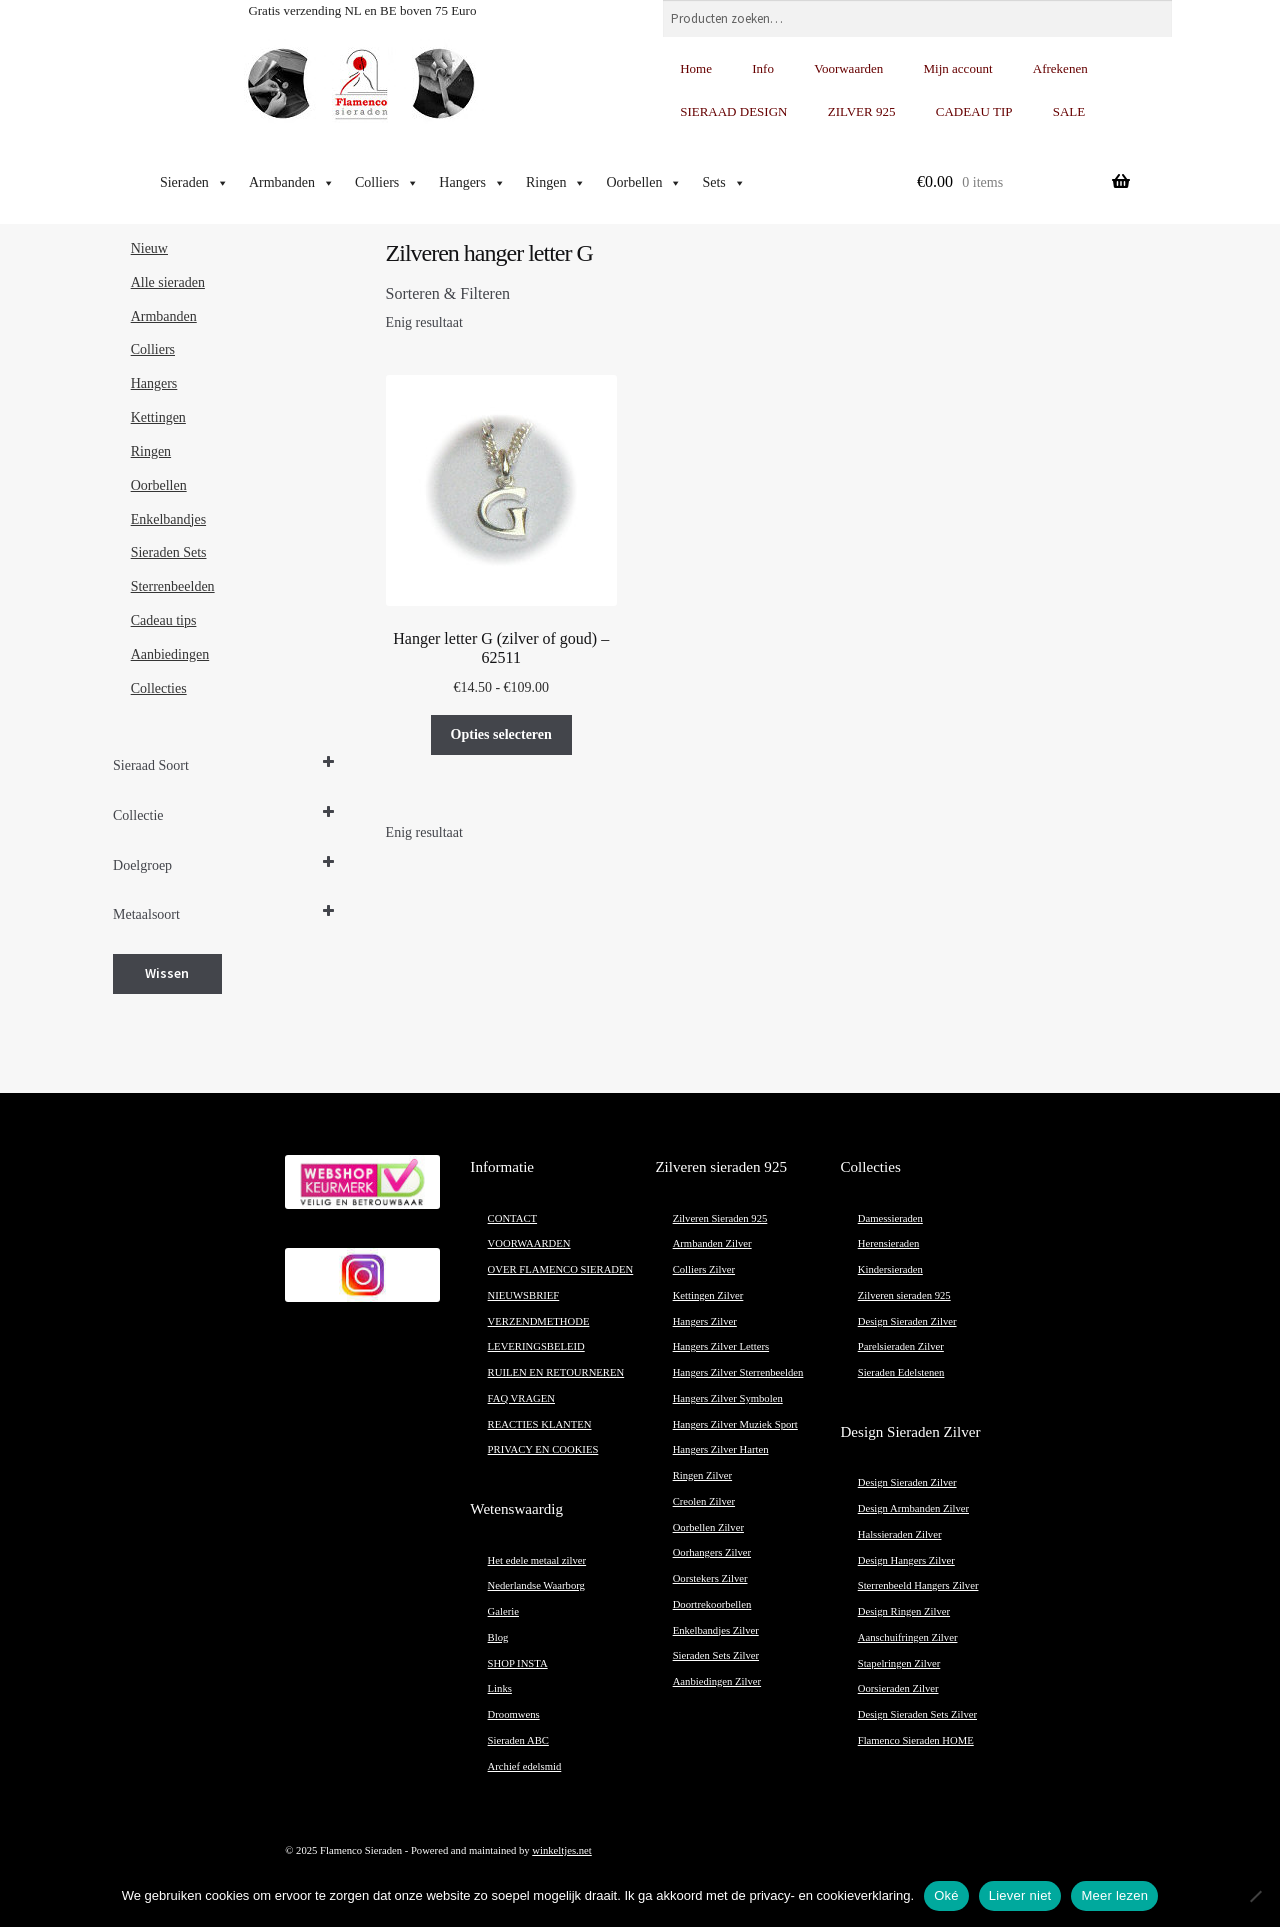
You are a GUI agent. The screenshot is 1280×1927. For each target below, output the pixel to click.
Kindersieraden (890, 1269)
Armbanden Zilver (712, 1243)
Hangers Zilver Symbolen (728, 1398)
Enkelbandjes (168, 519)
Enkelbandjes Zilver (716, 1630)
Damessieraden (890, 1218)
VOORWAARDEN (529, 1243)
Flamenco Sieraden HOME (916, 1740)
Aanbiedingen (170, 654)
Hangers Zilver (705, 1321)
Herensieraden (889, 1243)
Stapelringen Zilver (899, 1663)
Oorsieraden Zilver (898, 1688)
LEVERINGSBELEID (536, 1346)
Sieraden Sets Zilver (716, 1655)
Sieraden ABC (518, 1740)
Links (500, 1688)
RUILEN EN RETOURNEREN (556, 1372)
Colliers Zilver (704, 1269)
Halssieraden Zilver (900, 1534)
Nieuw (149, 248)
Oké (946, 1895)
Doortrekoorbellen (712, 1604)
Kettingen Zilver (708, 1295)
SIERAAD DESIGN (733, 111)
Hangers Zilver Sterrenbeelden (738, 1372)
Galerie (503, 1611)
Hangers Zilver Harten (721, 1449)
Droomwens (514, 1714)
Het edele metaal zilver (537, 1560)
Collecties (159, 688)
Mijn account (958, 68)
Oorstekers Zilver (710, 1578)
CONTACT (512, 1218)
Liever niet (1020, 1895)
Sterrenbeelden (173, 586)
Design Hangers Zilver (906, 1560)
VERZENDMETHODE (539, 1321)
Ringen (556, 183)
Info (763, 68)
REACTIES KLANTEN (540, 1424)
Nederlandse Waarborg (536, 1585)
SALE (1069, 111)
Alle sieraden (168, 282)
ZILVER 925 (862, 111)
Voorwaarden (848, 68)
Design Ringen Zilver (904, 1611)
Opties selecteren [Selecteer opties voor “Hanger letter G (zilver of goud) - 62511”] (501, 734)
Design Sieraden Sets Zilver (917, 1714)
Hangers (472, 183)
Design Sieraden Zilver (907, 1321)
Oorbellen (644, 183)
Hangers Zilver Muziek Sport (735, 1424)
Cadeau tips (164, 620)
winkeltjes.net (561, 1850)
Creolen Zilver (704, 1501)
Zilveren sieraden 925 (904, 1295)
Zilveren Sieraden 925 (720, 1218)
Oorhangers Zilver (712, 1552)
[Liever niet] (1255, 1896)
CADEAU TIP (974, 111)
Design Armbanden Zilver (913, 1508)
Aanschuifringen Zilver (908, 1637)
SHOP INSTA (518, 1663)
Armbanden (292, 183)
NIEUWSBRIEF (524, 1295)
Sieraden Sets (169, 552)
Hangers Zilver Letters (721, 1346)
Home (696, 68)
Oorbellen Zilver (708, 1527)
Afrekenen (1060, 68)
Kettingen (158, 417)
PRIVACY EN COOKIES (543, 1449)
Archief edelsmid (525, 1766)
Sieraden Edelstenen (901, 1372)
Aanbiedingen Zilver (717, 1681)
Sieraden (194, 183)
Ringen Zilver (702, 1475)
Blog (498, 1637)
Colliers (387, 183)
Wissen (167, 973)
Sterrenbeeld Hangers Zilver (918, 1585)
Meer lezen (1114, 1895)
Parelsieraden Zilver (901, 1346)
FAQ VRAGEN (521, 1398)
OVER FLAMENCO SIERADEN (561, 1269)
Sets (723, 183)
